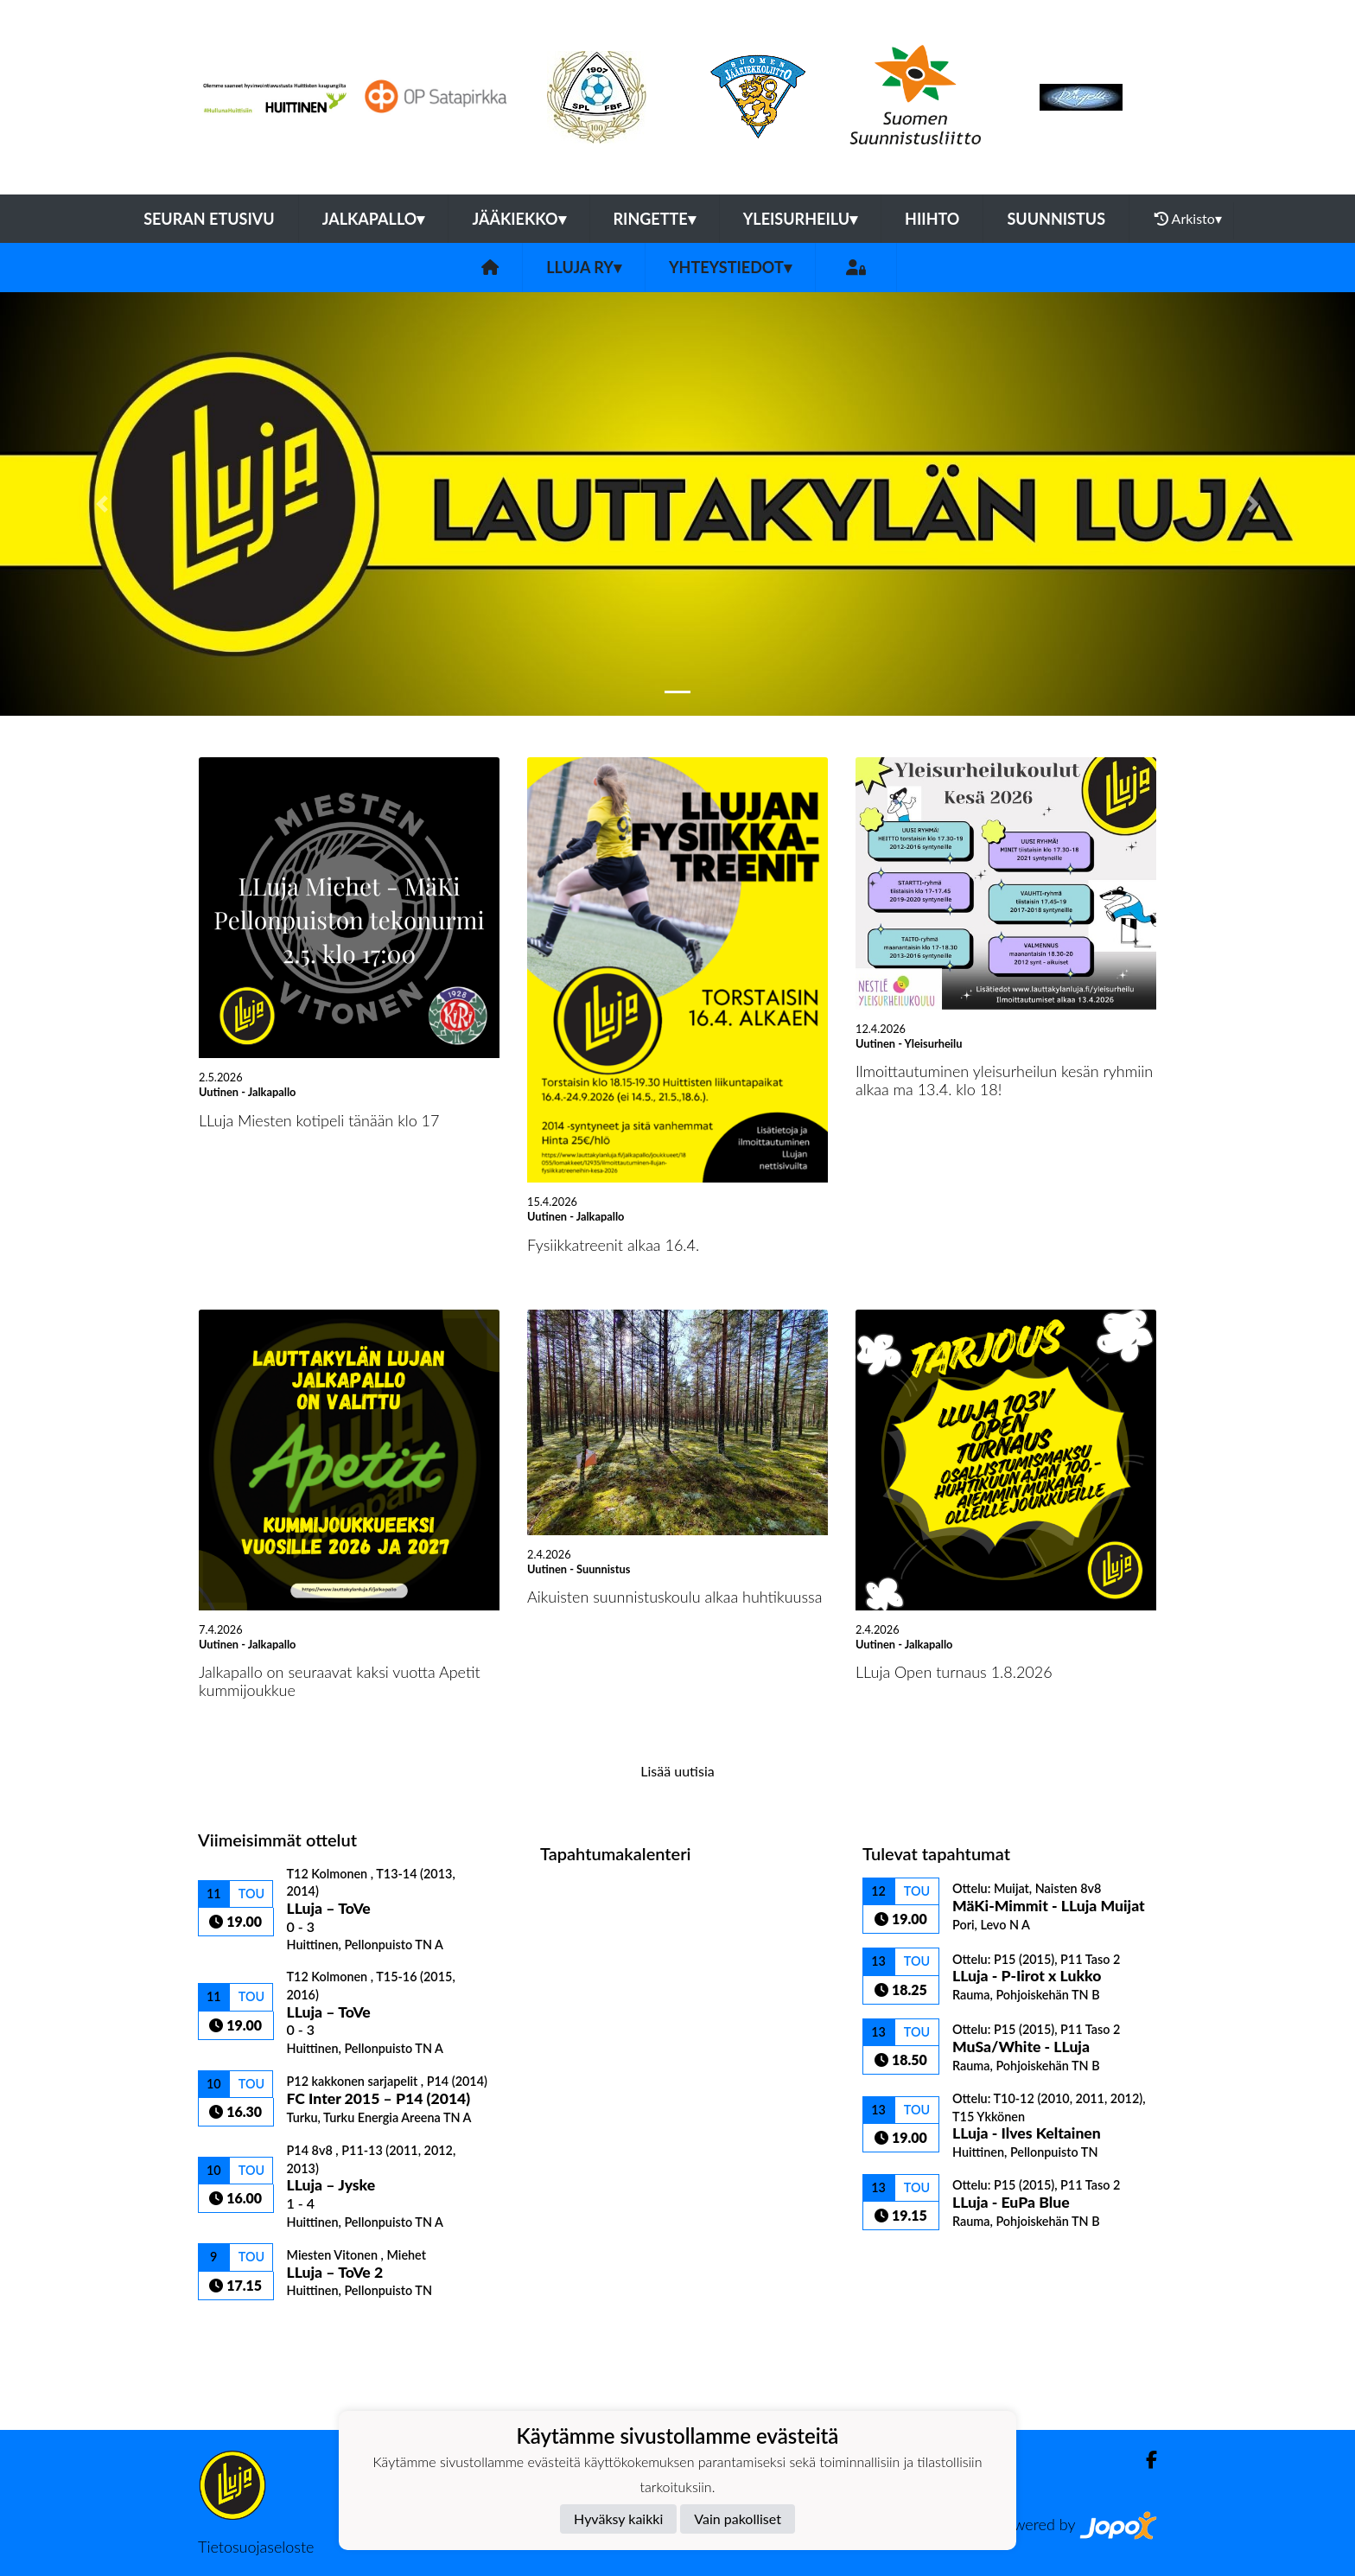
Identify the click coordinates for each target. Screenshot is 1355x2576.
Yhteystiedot (730, 267)
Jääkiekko (518, 218)
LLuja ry (583, 267)
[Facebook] (1144, 2460)
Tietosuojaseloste (256, 2546)
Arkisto (1188, 218)
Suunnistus (1056, 218)
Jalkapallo (373, 218)
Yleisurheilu (800, 218)
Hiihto (932, 218)
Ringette (655, 218)
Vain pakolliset (737, 2518)
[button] (101, 504)
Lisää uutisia (677, 1771)
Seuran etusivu (209, 218)
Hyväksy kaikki (618, 2518)
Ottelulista (240, 2330)
